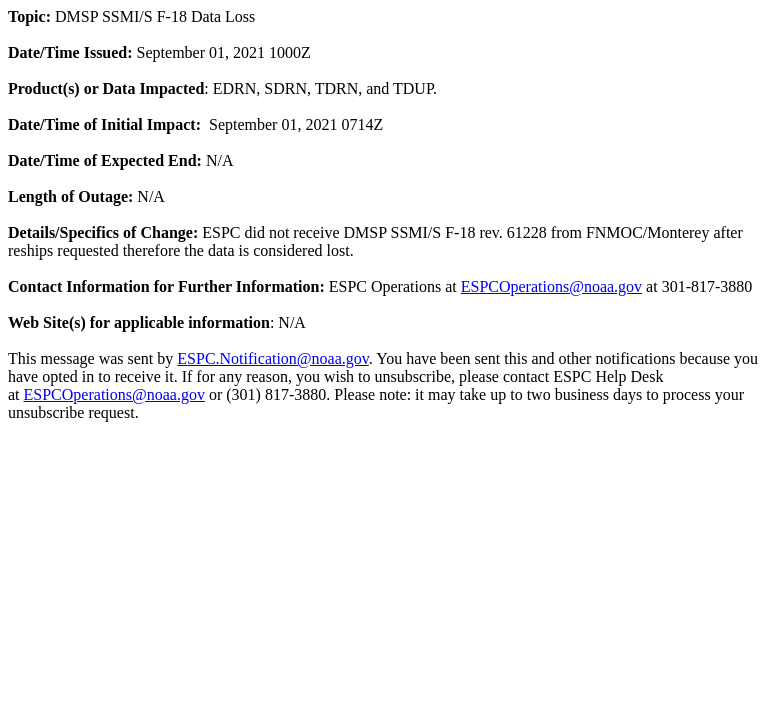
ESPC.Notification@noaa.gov (272, 358)
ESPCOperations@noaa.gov (551, 286)
